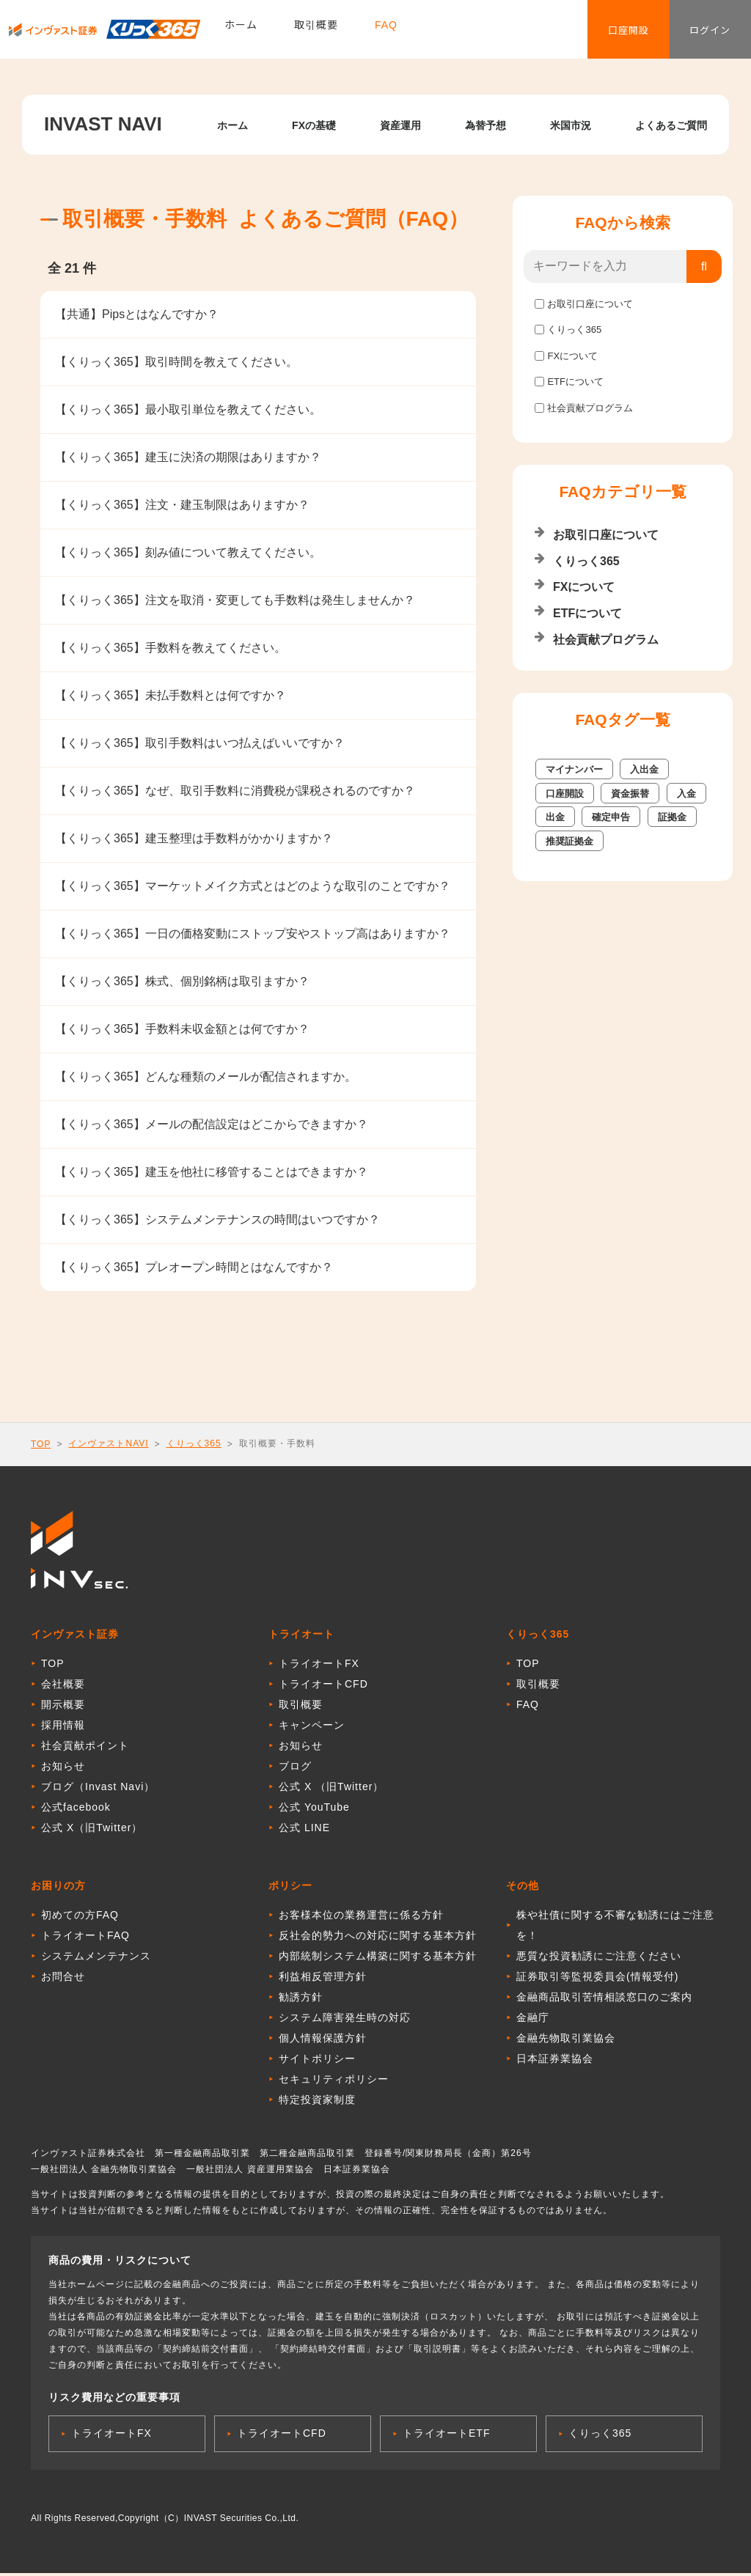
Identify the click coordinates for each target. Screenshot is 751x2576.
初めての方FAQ (80, 1918)
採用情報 (63, 1728)
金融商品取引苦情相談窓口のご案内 (604, 2000)
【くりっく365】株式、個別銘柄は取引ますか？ (182, 981)
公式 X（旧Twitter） (91, 1830)
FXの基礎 (314, 125)
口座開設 (597, 33)
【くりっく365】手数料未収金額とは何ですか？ (182, 1029)
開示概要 (63, 1707)
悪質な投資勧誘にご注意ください (598, 1959)
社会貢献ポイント (85, 1748)
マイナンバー (574, 769)
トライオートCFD (323, 1687)
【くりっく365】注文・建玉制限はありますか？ (182, 504)
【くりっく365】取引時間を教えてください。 (176, 362)
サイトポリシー (317, 2061)
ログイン (699, 33)
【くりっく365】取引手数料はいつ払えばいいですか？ (200, 743)
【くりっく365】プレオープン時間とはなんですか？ (194, 1267)
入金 (686, 793)
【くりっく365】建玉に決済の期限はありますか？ (188, 457)
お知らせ (63, 1769)
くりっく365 (574, 329)
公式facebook (76, 1810)
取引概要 (316, 33)
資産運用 (400, 125)
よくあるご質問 (671, 125)
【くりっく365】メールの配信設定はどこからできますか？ (211, 1124)
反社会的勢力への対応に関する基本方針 (378, 1938)
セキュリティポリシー (334, 2082)
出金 (555, 817)
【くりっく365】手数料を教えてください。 (170, 647)
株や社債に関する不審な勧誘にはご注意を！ (615, 1928)
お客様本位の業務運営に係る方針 (361, 1918)
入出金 (644, 769)
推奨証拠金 (569, 841)
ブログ (295, 1769)
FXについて (572, 355)
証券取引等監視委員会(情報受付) (597, 1979)
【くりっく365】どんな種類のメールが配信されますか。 (205, 1076)
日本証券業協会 (554, 2061)
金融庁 (532, 2020)
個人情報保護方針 (323, 2041)
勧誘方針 (301, 2000)
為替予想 (485, 125)
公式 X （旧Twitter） (331, 1789)
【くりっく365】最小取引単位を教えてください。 (188, 409)
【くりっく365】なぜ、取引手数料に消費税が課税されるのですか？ (235, 790)
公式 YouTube (314, 1810)
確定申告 (611, 817)
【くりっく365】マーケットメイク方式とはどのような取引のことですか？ (252, 886)
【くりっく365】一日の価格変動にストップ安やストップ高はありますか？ (252, 933)
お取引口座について (590, 303)
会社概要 (63, 1687)
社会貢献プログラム (590, 407)
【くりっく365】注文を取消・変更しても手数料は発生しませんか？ (235, 600)
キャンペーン (312, 1728)
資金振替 (630, 793)
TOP (41, 1444)
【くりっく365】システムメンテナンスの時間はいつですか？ (217, 1219)
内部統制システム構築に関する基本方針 (378, 1959)
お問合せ (63, 1979)
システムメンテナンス (96, 1959)
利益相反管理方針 (323, 1979)
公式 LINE (304, 1830)
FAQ (386, 33)
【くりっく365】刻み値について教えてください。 (188, 552)
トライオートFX (319, 1666)
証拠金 (672, 817)
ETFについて (575, 381)
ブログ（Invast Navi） (98, 1789)
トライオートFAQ (85, 1938)
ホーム (240, 33)
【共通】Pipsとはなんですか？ (137, 314)
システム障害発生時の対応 (345, 2020)
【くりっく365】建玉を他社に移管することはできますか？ (211, 1172)
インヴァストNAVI (108, 1443)
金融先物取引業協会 (565, 2041)
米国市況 (570, 125)
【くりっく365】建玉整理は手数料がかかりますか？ (194, 838)
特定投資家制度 (317, 2102)
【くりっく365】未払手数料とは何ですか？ (170, 695)
